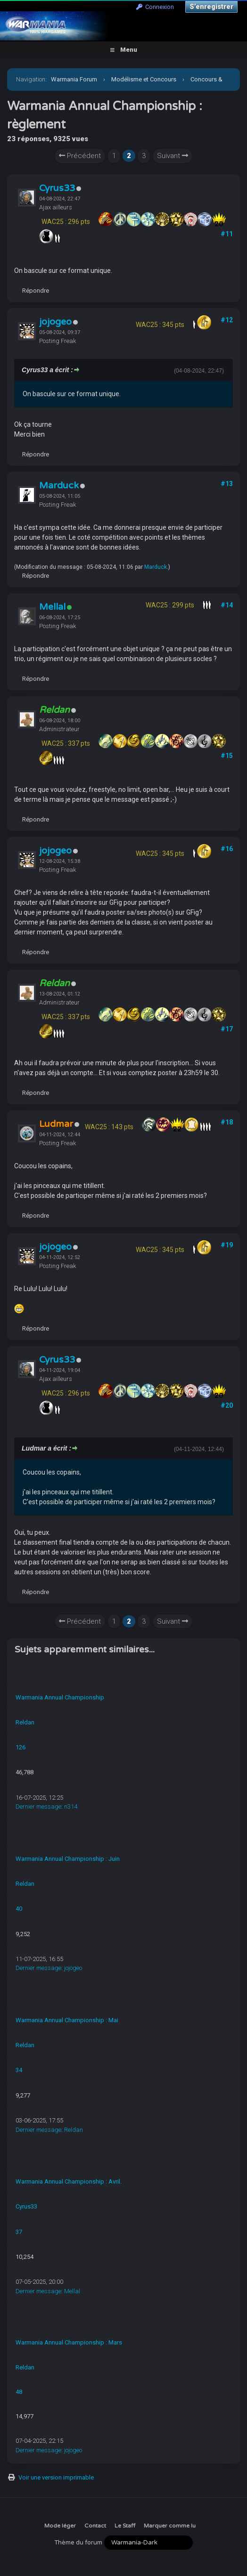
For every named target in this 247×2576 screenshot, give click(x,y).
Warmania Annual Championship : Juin (68, 1858)
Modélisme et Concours (143, 79)
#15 (227, 755)
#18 (227, 1122)
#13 (227, 483)
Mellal (52, 607)
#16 (227, 849)
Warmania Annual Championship (60, 1697)
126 (20, 1747)
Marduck (59, 485)
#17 (227, 1029)
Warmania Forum (74, 79)
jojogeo (55, 321)
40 (19, 1908)
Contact (95, 2525)
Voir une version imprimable (56, 2477)
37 (19, 2231)
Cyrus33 (57, 188)
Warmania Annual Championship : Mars (69, 2342)
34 (19, 2070)
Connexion (155, 6)
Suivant (172, 156)
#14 (227, 605)
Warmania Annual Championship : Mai (67, 2020)
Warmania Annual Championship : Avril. (69, 2181)
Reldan (25, 1722)
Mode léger (60, 2525)
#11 (227, 234)
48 (19, 2391)
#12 (227, 320)
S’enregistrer (211, 6)
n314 (70, 1806)
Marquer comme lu (170, 2525)
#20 (227, 1405)
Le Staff (125, 2525)
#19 (227, 1245)
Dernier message (38, 1806)
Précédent (80, 156)
